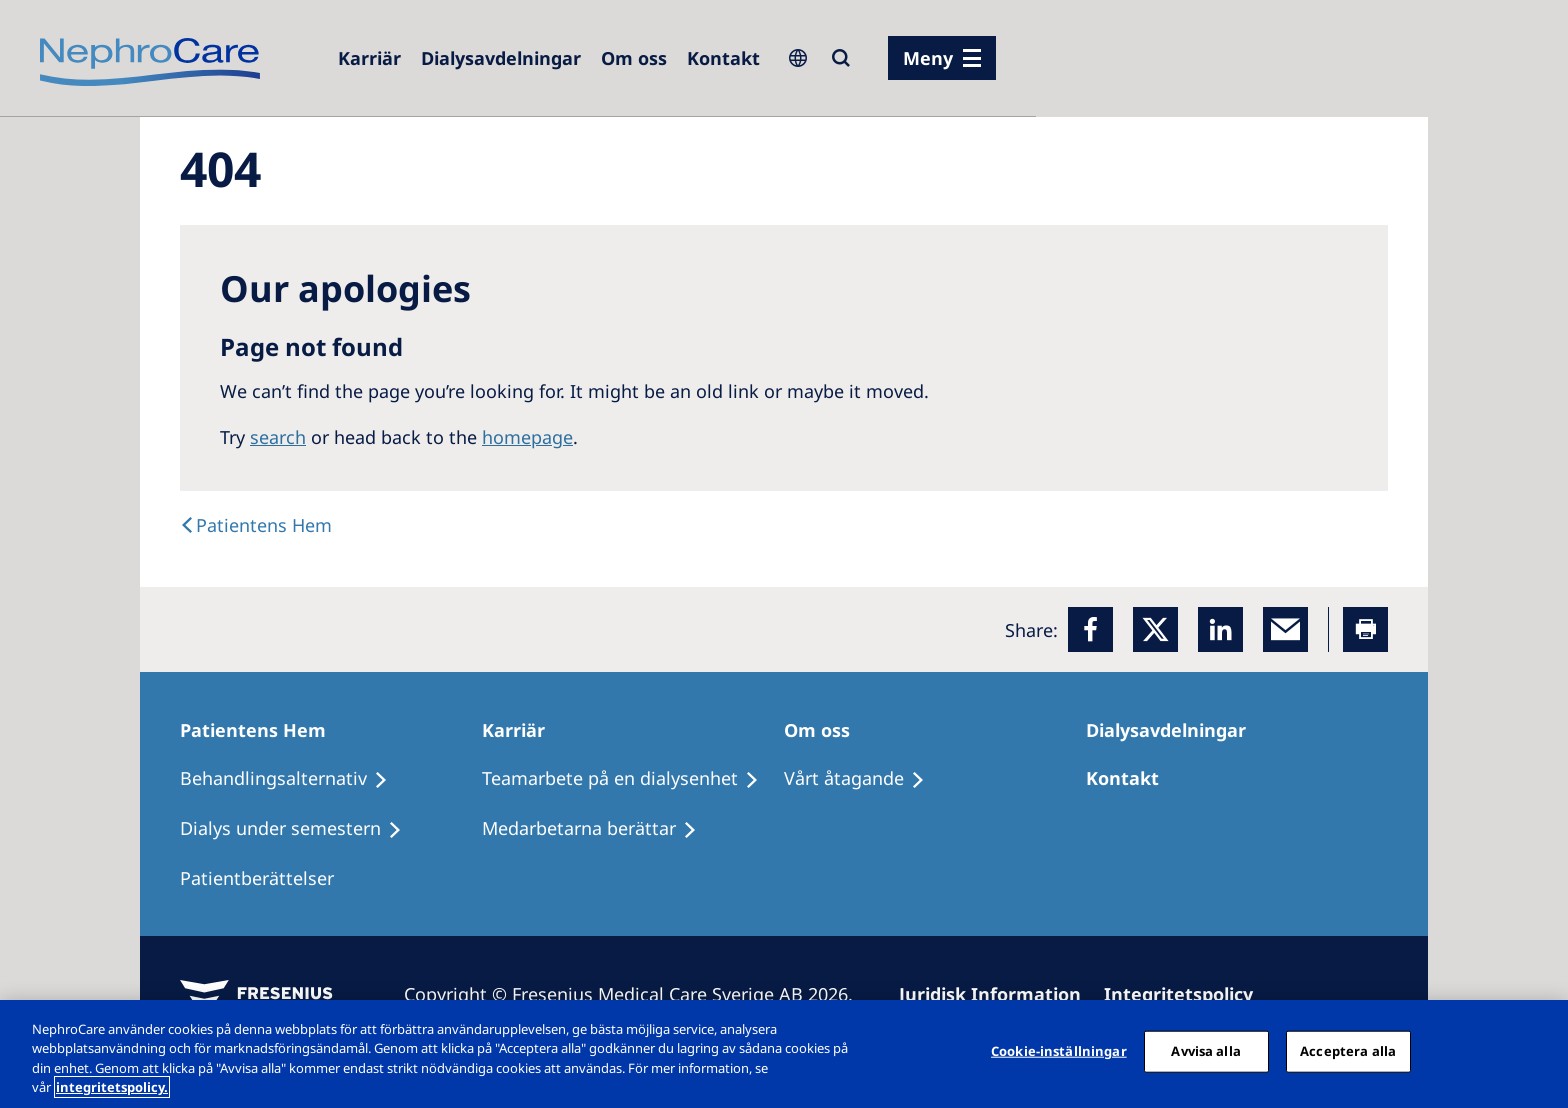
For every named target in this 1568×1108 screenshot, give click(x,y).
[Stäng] (1536, 1051)
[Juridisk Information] (999, 994)
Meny (928, 58)
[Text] (256, 525)
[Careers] (369, 58)
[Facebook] (1090, 629)
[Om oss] (634, 58)
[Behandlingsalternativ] (293, 779)
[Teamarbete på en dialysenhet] (629, 779)
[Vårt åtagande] (863, 779)
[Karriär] (522, 730)
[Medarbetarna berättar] (598, 829)
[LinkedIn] (1220, 629)
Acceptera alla (1348, 1051)
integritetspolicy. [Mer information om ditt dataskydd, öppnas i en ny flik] (112, 1087)
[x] (1155, 629)
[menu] (942, 58)
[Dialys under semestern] (300, 829)
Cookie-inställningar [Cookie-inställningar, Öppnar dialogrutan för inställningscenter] (1059, 1051)
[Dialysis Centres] (501, 58)
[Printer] (1365, 629)
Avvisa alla (1205, 1051)
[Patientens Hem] (262, 730)
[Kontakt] (723, 58)
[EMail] (1285, 629)
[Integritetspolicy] (1187, 994)
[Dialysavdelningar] (1175, 730)
